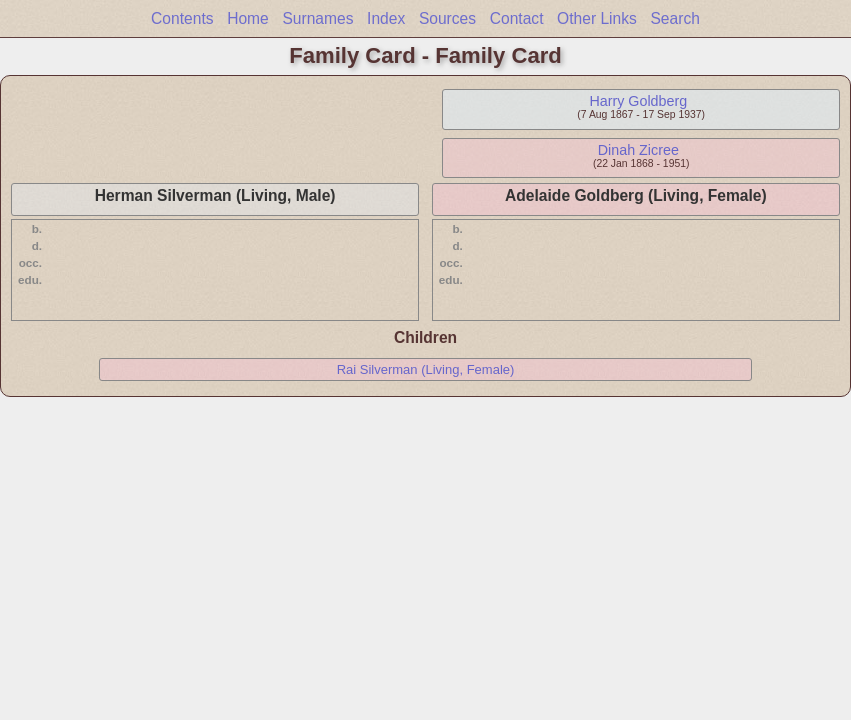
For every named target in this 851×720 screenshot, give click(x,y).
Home (248, 18)
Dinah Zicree (638, 150)
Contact (517, 18)
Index (386, 18)
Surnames (317, 18)
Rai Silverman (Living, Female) (426, 369)
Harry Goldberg (638, 101)
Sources (447, 18)
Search (674, 18)
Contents (182, 18)
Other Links (597, 18)
